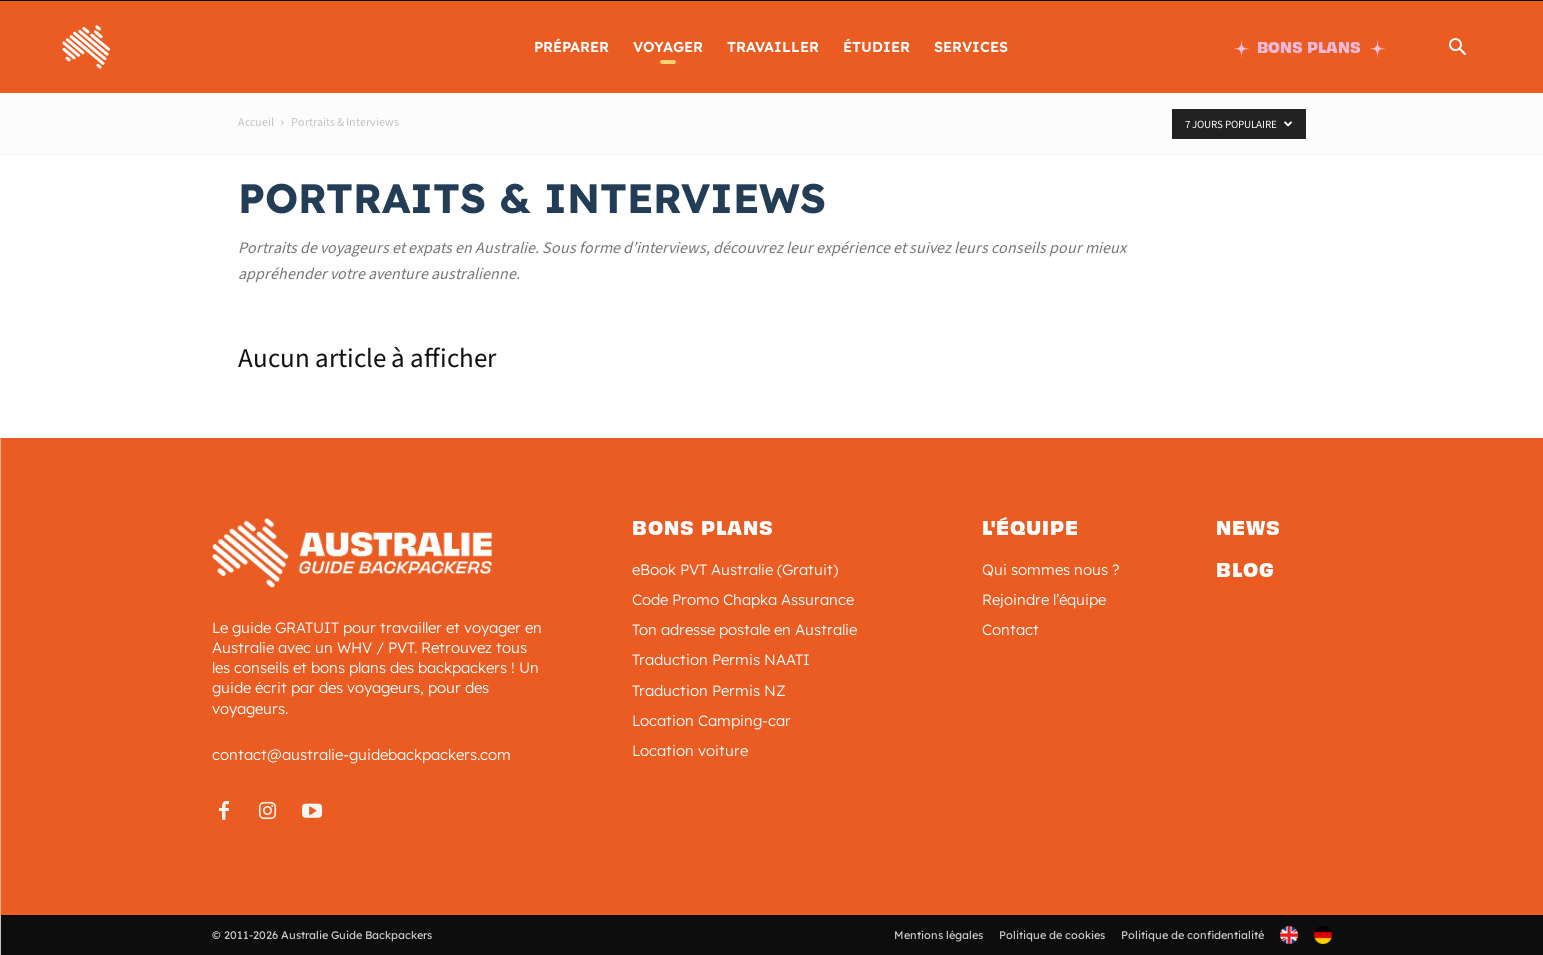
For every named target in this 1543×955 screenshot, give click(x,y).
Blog (1245, 570)
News (1248, 528)
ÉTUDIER (876, 47)
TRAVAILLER (773, 47)
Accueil (256, 122)
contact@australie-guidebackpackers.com (361, 754)
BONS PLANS (1309, 47)
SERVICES (971, 47)
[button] (1457, 50)
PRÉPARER (571, 47)
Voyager (668, 47)
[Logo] (150, 45)
